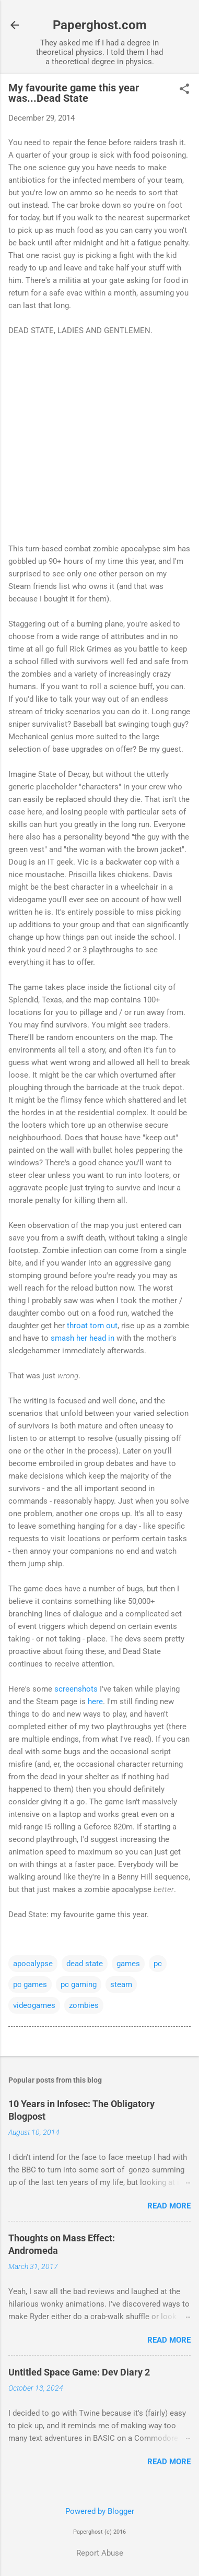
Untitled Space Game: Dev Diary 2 (79, 2372)
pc (158, 1963)
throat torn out (92, 1325)
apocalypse (33, 1963)
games (128, 1963)
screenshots (76, 1689)
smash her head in (82, 1338)
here (95, 1701)
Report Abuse (99, 2553)
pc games (30, 1984)
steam (121, 1984)
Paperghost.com (100, 25)
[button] (184, 89)
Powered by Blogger (99, 2511)
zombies (84, 2005)
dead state (84, 1963)
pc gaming (79, 1984)
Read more (169, 2206)
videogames (34, 2005)
